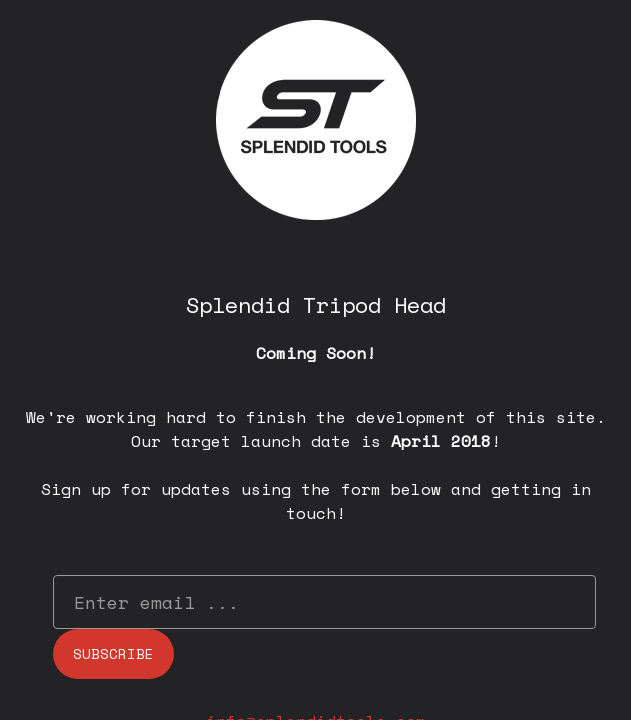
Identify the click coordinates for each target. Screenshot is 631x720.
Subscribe (113, 653)
